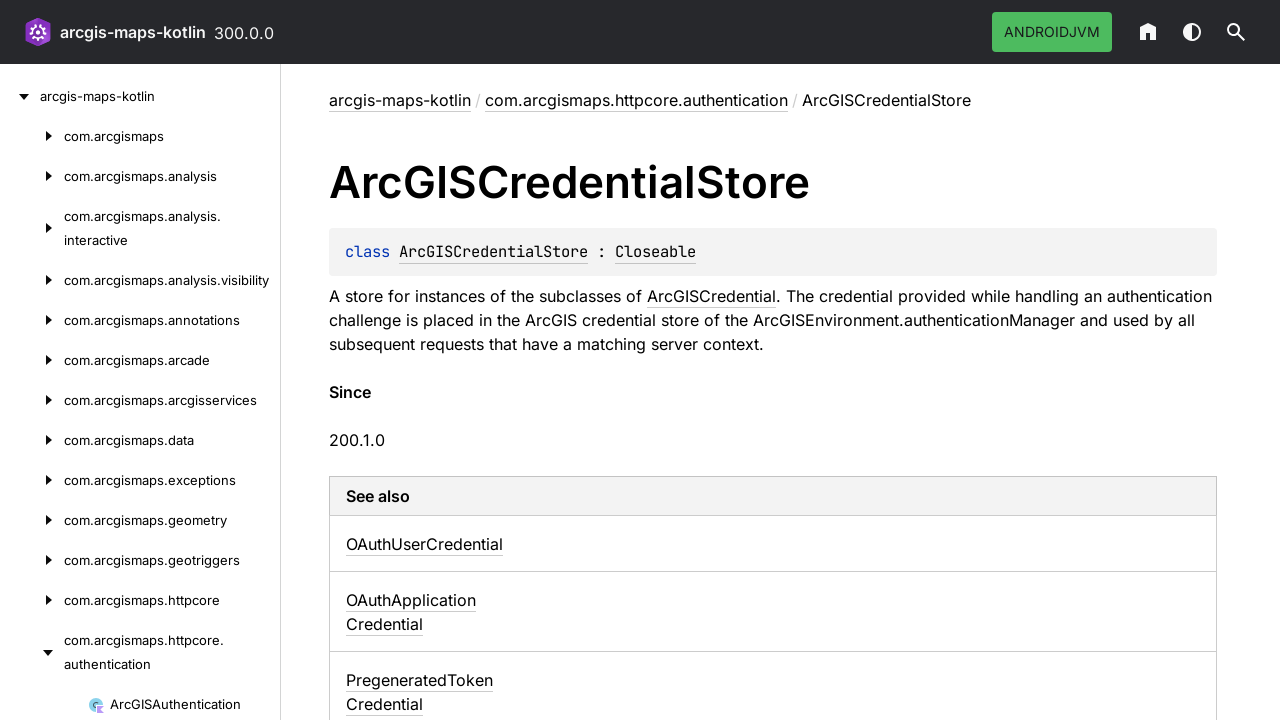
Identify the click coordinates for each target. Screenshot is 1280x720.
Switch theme (1192, 32)
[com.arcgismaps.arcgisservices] (32, 400)
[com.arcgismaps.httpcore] (32, 600)
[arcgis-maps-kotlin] (20, 96)
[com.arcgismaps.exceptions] (32, 480)
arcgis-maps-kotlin (133, 32)
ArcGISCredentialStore (493, 251)
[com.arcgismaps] (32, 136)
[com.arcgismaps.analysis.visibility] (32, 280)
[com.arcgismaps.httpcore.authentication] (32, 652)
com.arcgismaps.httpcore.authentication (636, 100)
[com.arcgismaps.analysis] (32, 176)
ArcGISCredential (711, 296)
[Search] (1236, 32)
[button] (1236, 32)
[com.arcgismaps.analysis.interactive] (32, 228)
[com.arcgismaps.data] (32, 440)
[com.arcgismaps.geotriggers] (32, 560)
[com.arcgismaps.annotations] (32, 320)
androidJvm (1052, 31)
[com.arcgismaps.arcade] (32, 360)
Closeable (655, 251)
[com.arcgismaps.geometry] (32, 520)
